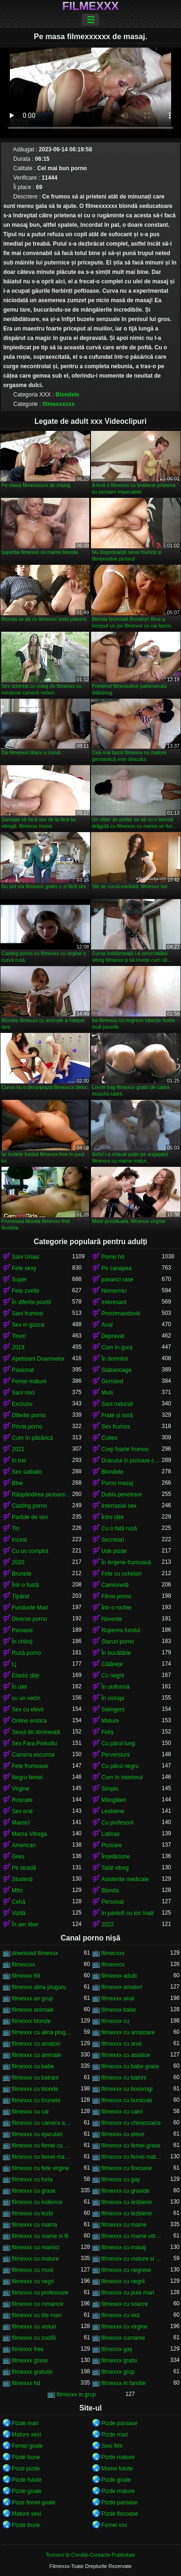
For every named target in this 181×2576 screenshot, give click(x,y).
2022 (107, 1924)
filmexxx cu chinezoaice (131, 2123)
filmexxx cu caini (121, 2111)
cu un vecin (26, 1698)
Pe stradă (24, 1868)
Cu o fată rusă (119, 1528)
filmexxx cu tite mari (36, 2315)
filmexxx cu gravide (125, 2191)
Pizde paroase (119, 2423)
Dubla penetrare (121, 1494)
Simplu (110, 1788)
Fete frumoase (30, 1766)
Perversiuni (115, 1754)
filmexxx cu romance (37, 2304)
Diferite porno (29, 1415)
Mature (110, 1720)
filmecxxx (112, 1953)
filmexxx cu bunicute (126, 2100)
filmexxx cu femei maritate (42, 2157)
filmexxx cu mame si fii (40, 2236)
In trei (19, 1460)
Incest (19, 1539)
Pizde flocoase (119, 2513)
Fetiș (107, 1732)
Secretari (112, 1539)
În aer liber (25, 1924)
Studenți (22, 1879)
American (24, 1845)
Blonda (110, 1890)
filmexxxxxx (58, 404)
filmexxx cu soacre (124, 2304)
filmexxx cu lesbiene (126, 2202)
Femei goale (27, 2446)
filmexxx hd (26, 2383)
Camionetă (115, 1585)
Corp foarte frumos (124, 1449)
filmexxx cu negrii (123, 2281)
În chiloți (22, 1641)
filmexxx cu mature (35, 2258)
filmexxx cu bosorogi (127, 2089)
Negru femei (27, 1777)
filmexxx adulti (119, 1976)
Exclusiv (22, 1404)
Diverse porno (29, 1619)
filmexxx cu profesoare (40, 2292)
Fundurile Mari (30, 1607)
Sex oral (22, 1811)
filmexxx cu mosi (32, 2270)
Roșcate (22, 1800)
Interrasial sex (119, 1506)
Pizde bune (26, 2457)
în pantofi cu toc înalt (127, 1913)
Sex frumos (115, 1426)
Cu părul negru (120, 1766)
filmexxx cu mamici (35, 2247)
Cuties (109, 1438)
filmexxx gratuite (32, 2372)
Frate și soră (117, 1415)
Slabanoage (116, 1370)
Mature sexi (26, 2434)
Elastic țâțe (26, 1675)
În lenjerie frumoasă (126, 1562)
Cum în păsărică (32, 1438)
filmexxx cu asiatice (125, 2055)
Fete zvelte (26, 1291)
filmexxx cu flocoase (126, 2168)
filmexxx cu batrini (123, 2077)
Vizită (18, 1913)
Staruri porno (117, 1641)
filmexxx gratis (119, 2360)
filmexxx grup (118, 2372)
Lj (14, 1664)
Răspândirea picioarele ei (42, 1494)
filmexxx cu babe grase (130, 2066)
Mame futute (117, 2468)
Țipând (20, 1596)
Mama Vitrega (29, 1834)
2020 (18, 1562)
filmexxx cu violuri (34, 2326)
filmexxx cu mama (34, 2224)
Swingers (112, 1709)
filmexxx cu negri (33, 2281)
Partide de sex (30, 1517)
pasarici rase (117, 1279)
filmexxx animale (33, 2009)
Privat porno (27, 1426)
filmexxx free (27, 2349)
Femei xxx (114, 2525)
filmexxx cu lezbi (32, 2213)
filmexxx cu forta (32, 2179)
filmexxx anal (117, 1998)
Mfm (17, 1890)
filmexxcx (112, 1964)
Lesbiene (112, 1811)
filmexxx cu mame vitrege (131, 2236)
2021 (18, 1449)
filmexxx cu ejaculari (37, 2134)
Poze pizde (26, 2468)
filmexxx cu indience (37, 2202)
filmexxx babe (118, 2009)
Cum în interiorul (122, 1777)
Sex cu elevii (27, 1709)
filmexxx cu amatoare (128, 2032)
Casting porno (29, 1506)
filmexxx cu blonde (35, 2089)
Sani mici (23, 1392)
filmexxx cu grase (34, 2191)
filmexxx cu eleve (122, 2134)
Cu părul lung (118, 1743)
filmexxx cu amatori (36, 2043)
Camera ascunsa (33, 1754)
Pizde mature (118, 2457)
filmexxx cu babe (33, 2066)
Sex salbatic (27, 1472)
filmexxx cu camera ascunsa (42, 2123)
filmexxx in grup (76, 2394)
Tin (15, 1528)
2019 (18, 1347)
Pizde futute (26, 2480)
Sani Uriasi (25, 1257)
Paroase (22, 1630)
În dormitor (114, 1358)
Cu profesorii (117, 1822)
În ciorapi (112, 1698)
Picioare (111, 1845)
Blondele (68, 394)
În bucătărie (116, 1653)
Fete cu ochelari (121, 1573)
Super (19, 1279)
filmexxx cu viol (120, 2315)
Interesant (113, 1302)
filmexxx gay (116, 2349)
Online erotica (29, 1720)
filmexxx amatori (121, 1987)
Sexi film (112, 2446)
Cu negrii (112, 1675)
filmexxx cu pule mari (127, 2292)
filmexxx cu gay (120, 2179)
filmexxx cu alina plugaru (42, 2032)
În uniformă (115, 1687)
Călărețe (112, 1664)
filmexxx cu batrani (35, 2077)
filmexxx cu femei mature (131, 2157)
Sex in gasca (28, 1324)
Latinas (110, 1834)
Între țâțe (112, 1517)
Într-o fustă (25, 1585)
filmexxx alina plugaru (39, 1987)
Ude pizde (114, 1551)
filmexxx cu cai (30, 2111)
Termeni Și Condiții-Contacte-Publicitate (90, 2555)
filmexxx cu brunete (36, 2100)
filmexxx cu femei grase (130, 2145)
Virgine (20, 1788)
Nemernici (114, 1291)
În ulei (19, 1687)
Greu (18, 1856)
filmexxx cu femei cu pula (42, 2145)
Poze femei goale (34, 2502)
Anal (107, 1324)
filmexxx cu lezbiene (126, 2213)
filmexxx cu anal (121, 2043)
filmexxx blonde (31, 2021)
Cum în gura (116, 1347)
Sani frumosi (27, 1313)
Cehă (18, 1902)
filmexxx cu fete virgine (40, 2168)
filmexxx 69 (26, 1976)
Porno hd (112, 1257)
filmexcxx (23, 1964)
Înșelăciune (115, 1856)
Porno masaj (117, 1483)
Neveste (111, 1619)
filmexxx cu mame (124, 2224)
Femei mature (29, 1381)
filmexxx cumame (123, 2338)
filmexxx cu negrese (126, 2270)
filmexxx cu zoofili (34, 2338)
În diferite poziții (31, 1302)
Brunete (22, 1573)
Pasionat (23, 1370)
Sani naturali (117, 1404)
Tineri (19, 1336)
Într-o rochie (116, 1607)
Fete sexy (24, 1268)
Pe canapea (116, 1268)
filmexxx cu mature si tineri (131, 2258)
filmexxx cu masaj (123, 2247)
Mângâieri (113, 1800)
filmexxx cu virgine (124, 2326)
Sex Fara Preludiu (34, 1743)
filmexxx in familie (123, 2383)
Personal (112, 1902)
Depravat (112, 1336)
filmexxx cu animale (36, 2055)
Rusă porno (26, 1653)
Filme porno (116, 1596)
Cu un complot (30, 1551)
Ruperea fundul (120, 1630)
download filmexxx (35, 1953)
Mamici (21, 1822)
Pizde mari (25, 2423)
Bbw (17, 1483)
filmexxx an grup (32, 1998)
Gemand (112, 1381)
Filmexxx (90, 6)
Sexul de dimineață (36, 1732)
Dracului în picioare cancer (131, 1460)
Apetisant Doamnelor (38, 1358)
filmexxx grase (30, 2360)
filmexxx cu (115, 2021)
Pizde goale (116, 2480)
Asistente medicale (125, 1879)
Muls (107, 1392)
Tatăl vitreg (115, 1868)
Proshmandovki (120, 1313)
